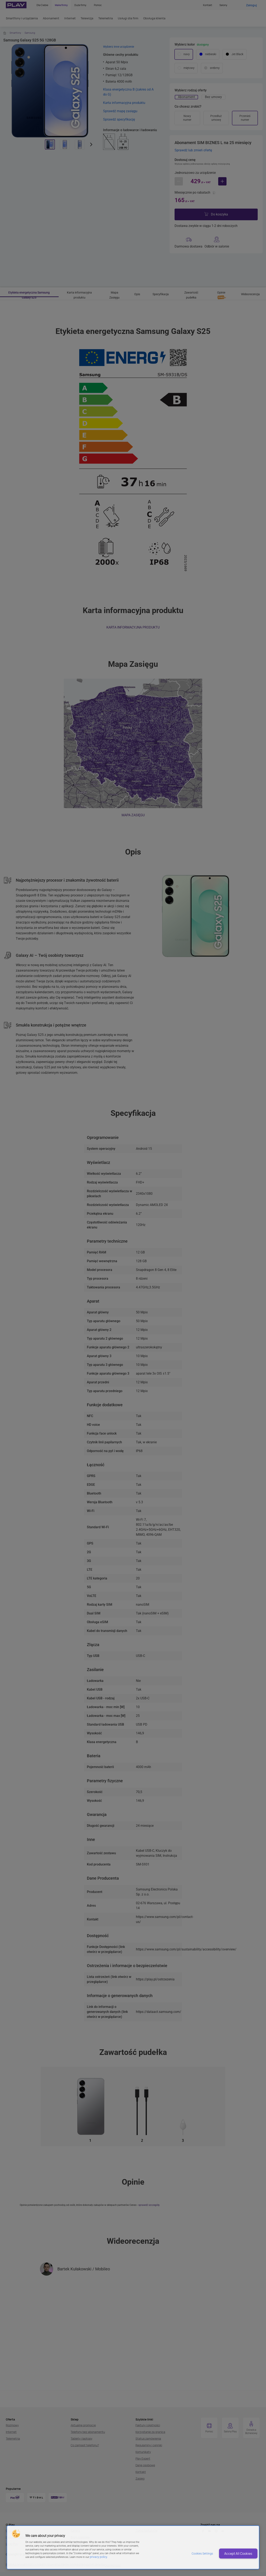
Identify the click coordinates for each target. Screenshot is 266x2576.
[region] (133, 2547)
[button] (16, 2533)
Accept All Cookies (232, 2553)
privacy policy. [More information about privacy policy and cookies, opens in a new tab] (97, 2557)
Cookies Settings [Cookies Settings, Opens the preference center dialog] (188, 2553)
